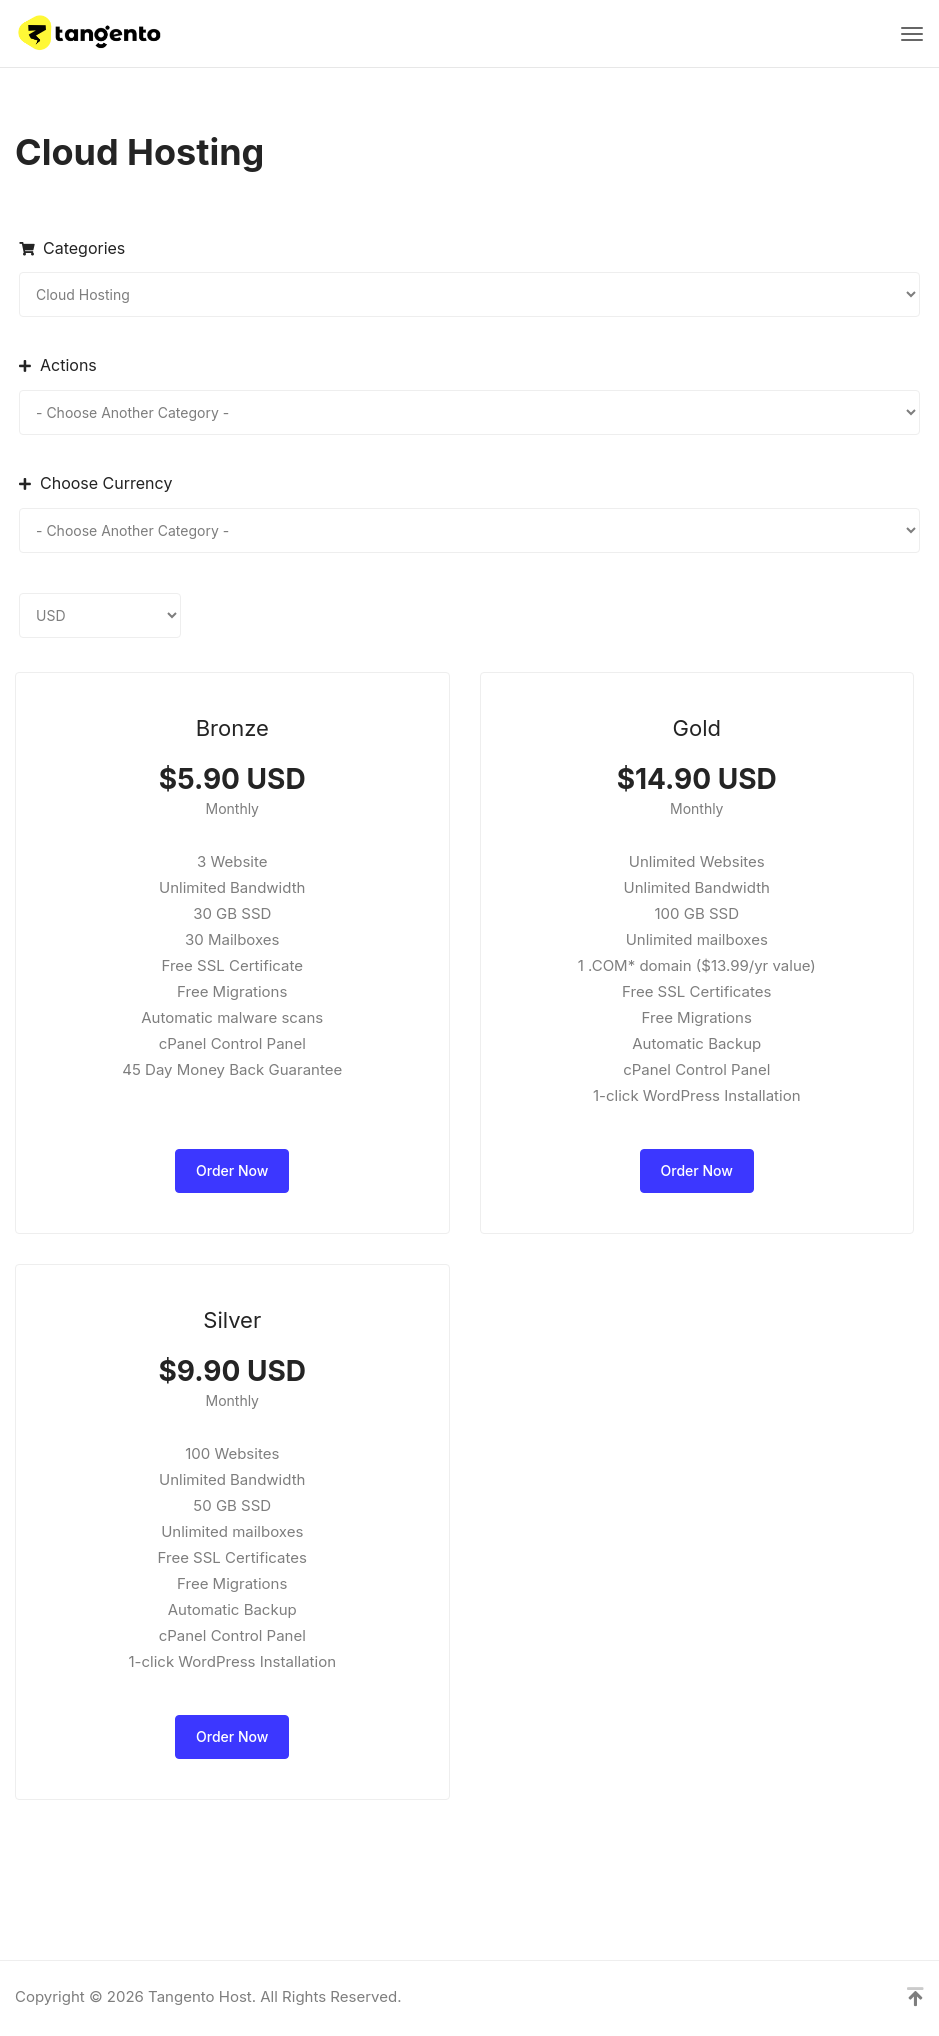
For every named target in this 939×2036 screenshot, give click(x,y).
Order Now (232, 1170)
